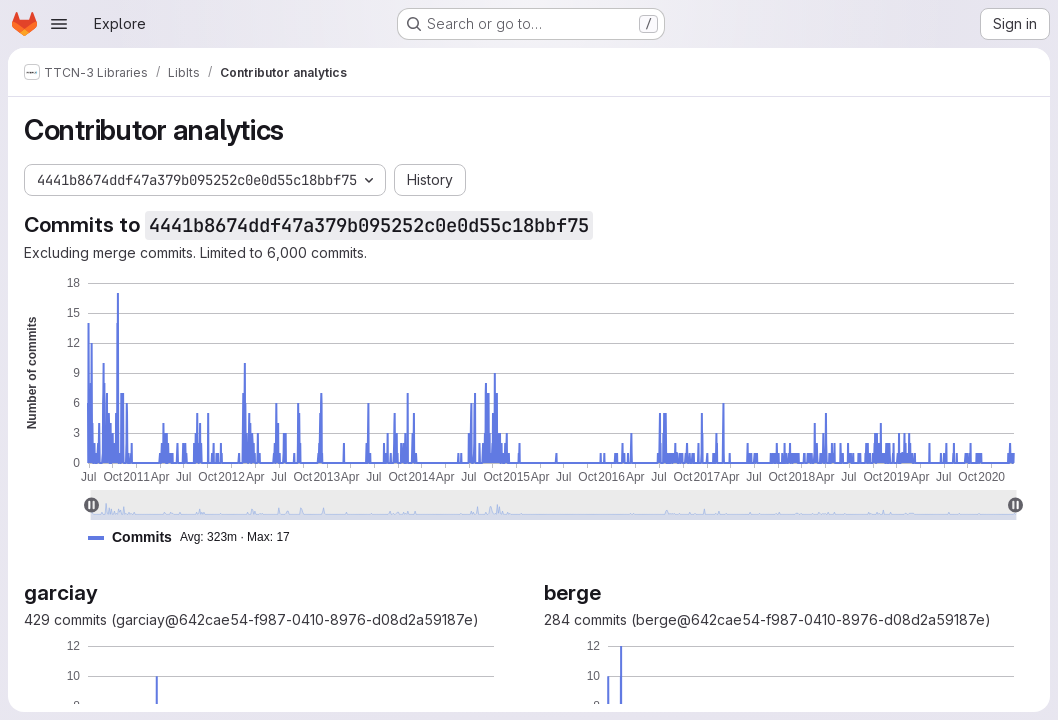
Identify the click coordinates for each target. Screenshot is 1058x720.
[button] (197, 537)
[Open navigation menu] (59, 24)
